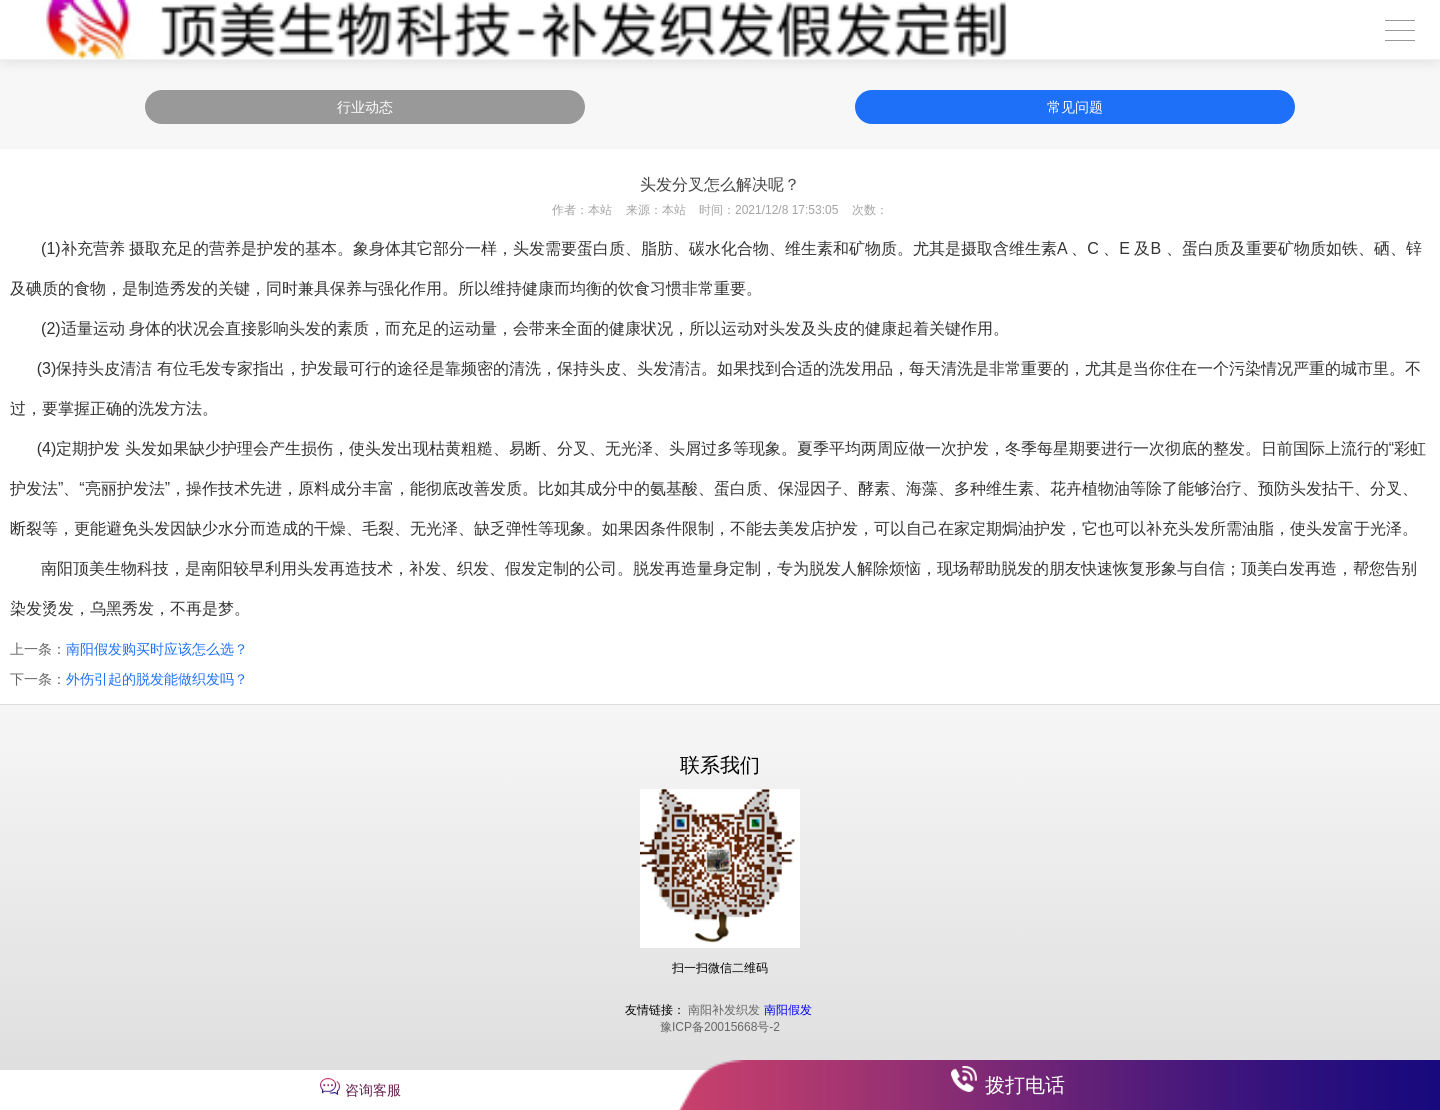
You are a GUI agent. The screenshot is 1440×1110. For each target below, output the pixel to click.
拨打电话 (1025, 1085)
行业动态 (365, 107)
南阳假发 (788, 1010)
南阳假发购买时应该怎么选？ (157, 649)
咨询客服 (373, 1090)
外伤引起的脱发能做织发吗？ (157, 679)
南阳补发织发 (724, 1010)
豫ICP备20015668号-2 (720, 1027)
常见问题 (1075, 107)
